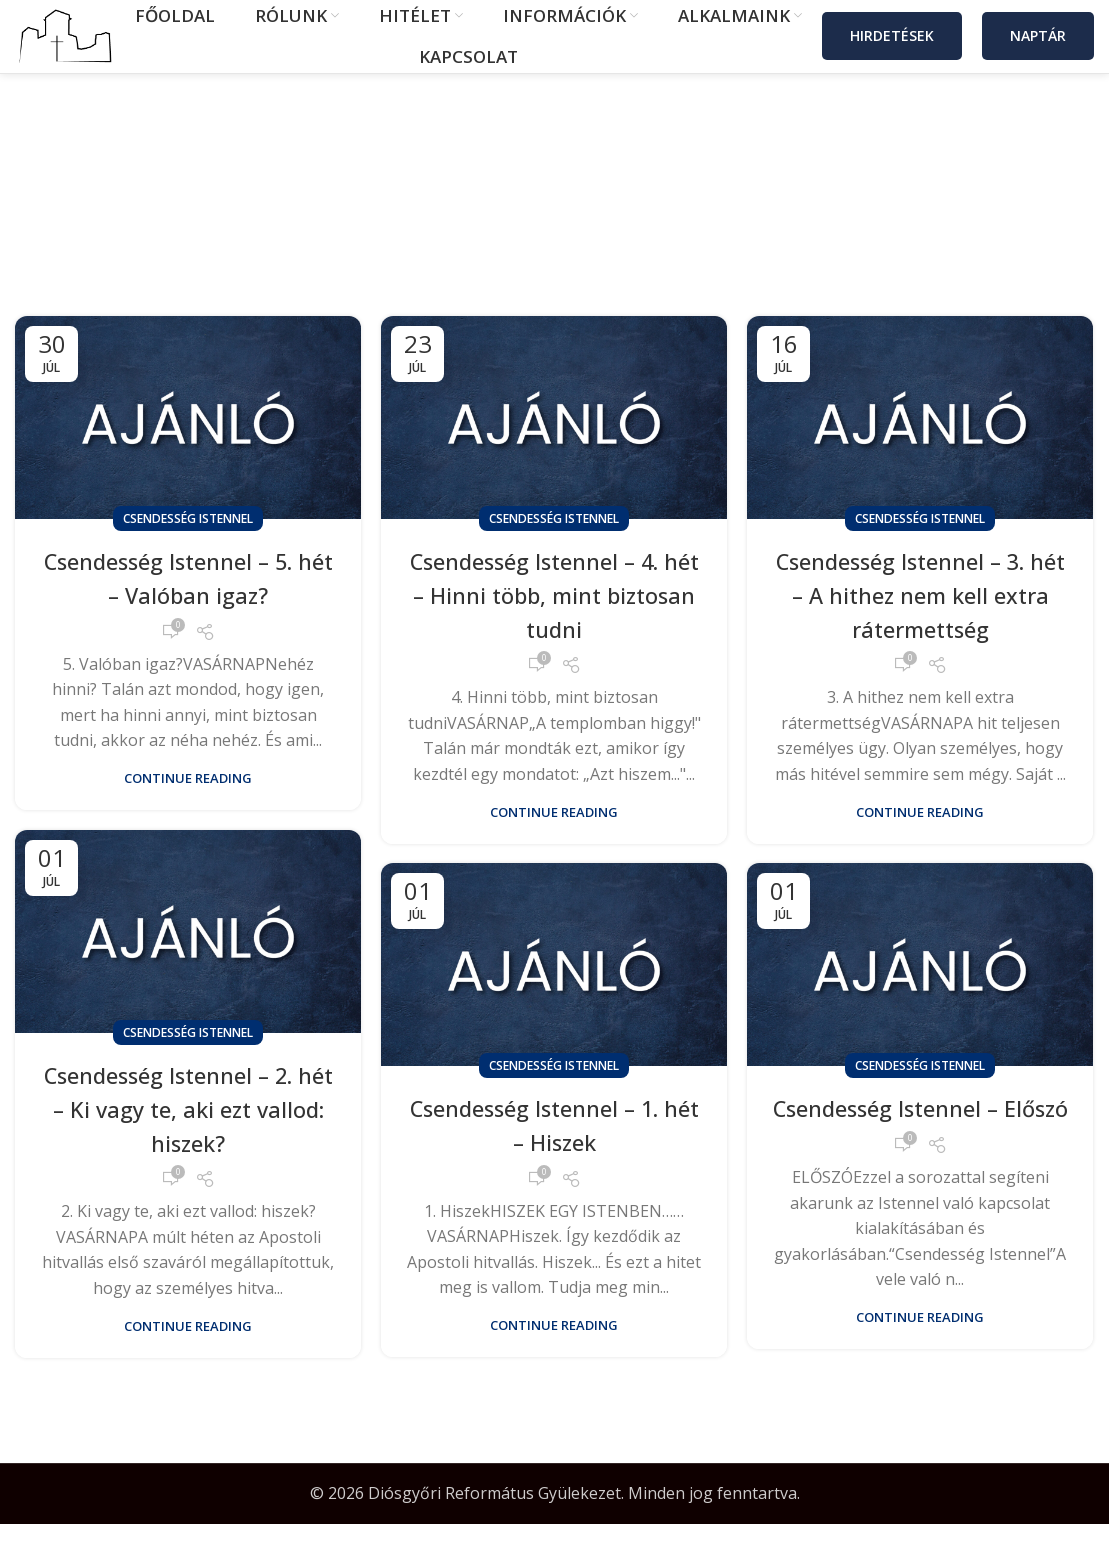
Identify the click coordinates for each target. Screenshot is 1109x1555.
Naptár (1038, 51)
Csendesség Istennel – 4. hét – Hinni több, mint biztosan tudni (554, 625)
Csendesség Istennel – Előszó (920, 1155)
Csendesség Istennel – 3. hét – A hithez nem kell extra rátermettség (920, 625)
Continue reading (188, 809)
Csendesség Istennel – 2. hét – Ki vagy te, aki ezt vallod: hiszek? (188, 1139)
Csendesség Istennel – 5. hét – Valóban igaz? (188, 608)
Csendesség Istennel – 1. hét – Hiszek (554, 1155)
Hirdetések (892, 51)
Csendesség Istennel (188, 549)
